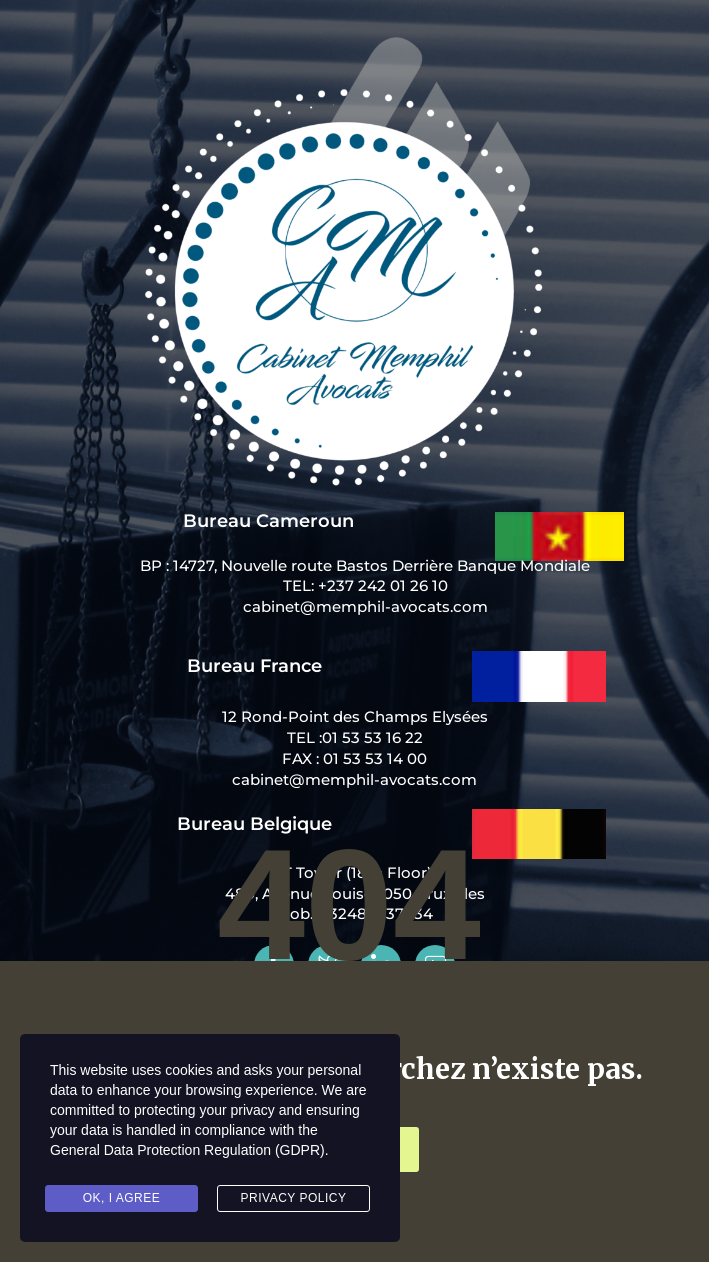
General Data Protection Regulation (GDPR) (187, 1150)
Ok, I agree (122, 1198)
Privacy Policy (294, 1198)
